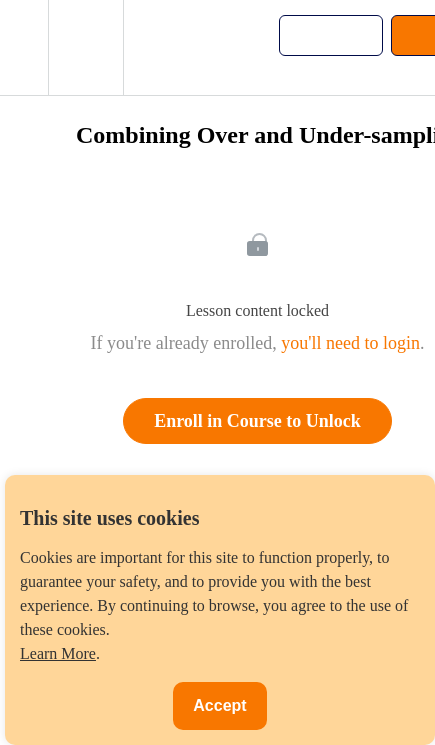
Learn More (58, 653)
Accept (219, 705)
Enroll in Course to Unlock (257, 421)
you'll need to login (350, 343)
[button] (24, 47)
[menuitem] (85, 47)
